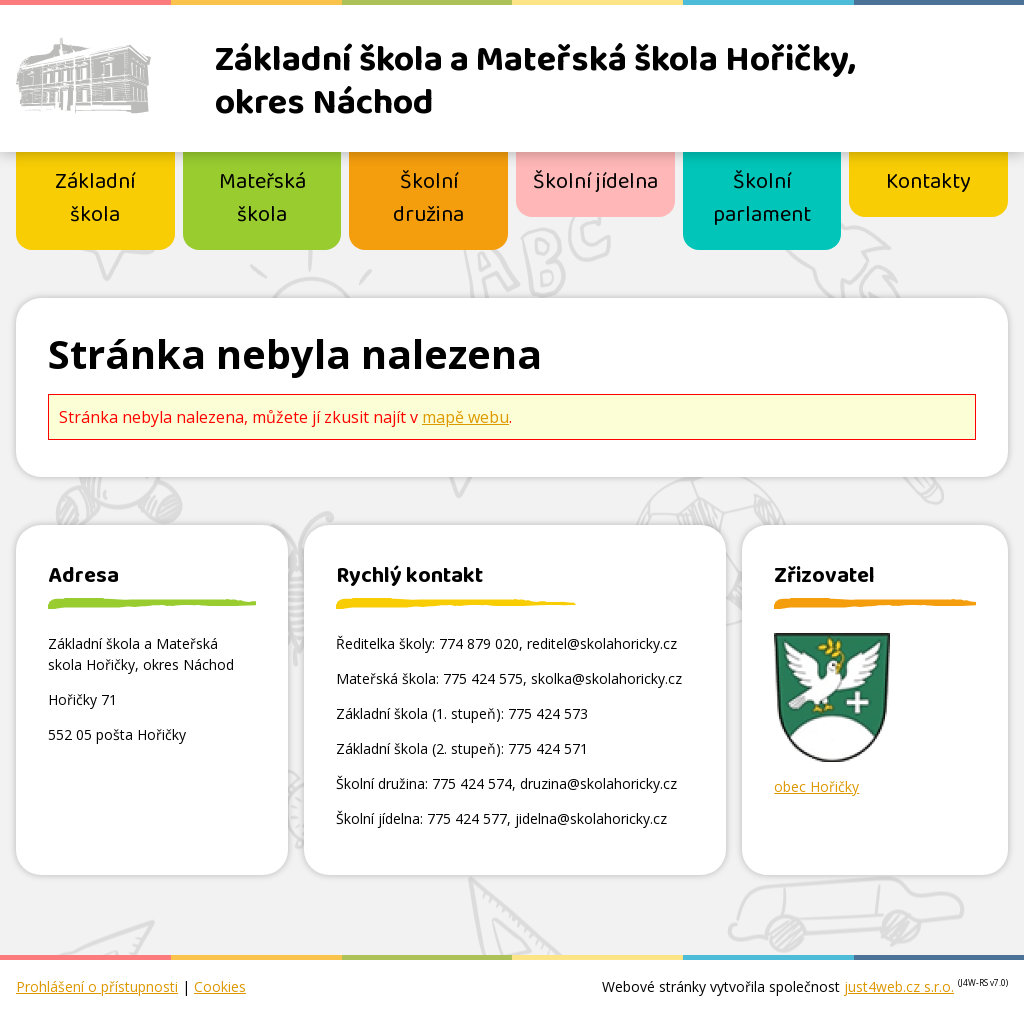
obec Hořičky (816, 786)
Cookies (220, 986)
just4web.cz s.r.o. (899, 986)
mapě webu (465, 417)
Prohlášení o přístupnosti (97, 986)
